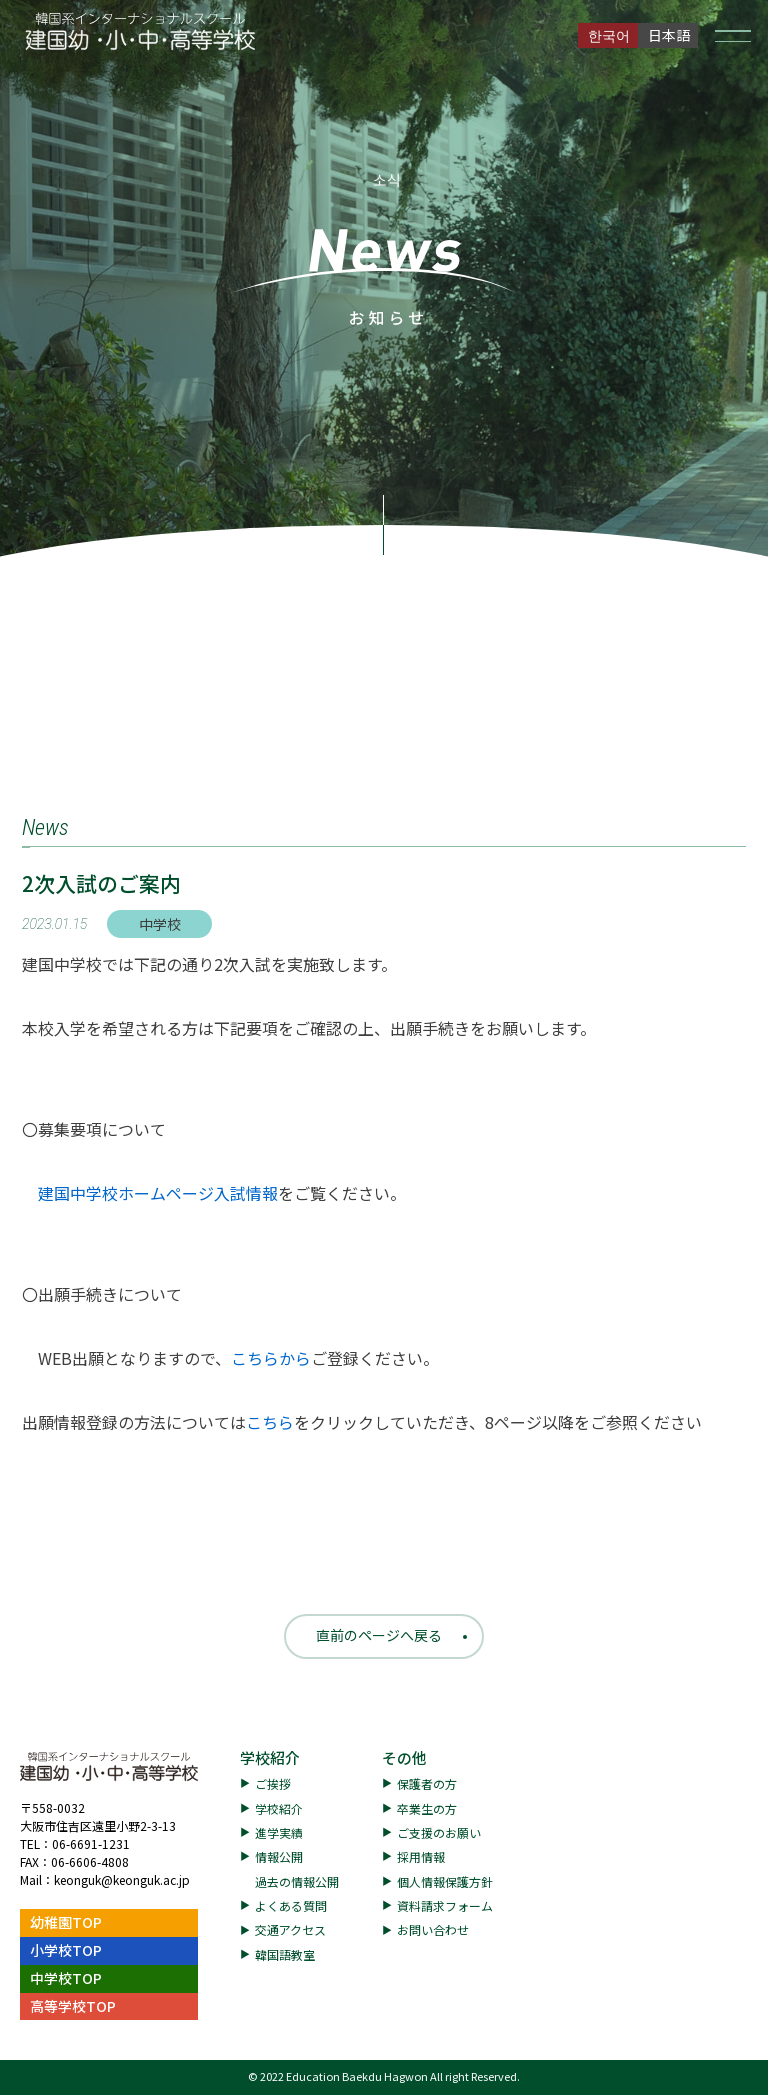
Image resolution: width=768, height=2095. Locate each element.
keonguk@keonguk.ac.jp (122, 1879)
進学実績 (279, 1832)
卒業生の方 (427, 1808)
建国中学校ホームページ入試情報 (158, 1193)
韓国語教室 (285, 1954)
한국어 (609, 35)
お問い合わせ (433, 1929)
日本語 (669, 35)
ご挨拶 (273, 1783)
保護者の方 (427, 1783)
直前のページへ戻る (379, 1635)
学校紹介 (270, 1757)
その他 (404, 1757)
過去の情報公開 (297, 1881)
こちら (270, 1422)
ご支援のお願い (439, 1832)
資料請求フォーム (445, 1905)
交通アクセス (290, 1929)
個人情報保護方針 (445, 1881)
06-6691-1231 (91, 1843)
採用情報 (421, 1856)
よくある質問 (291, 1905)
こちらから (271, 1358)
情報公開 (279, 1856)
